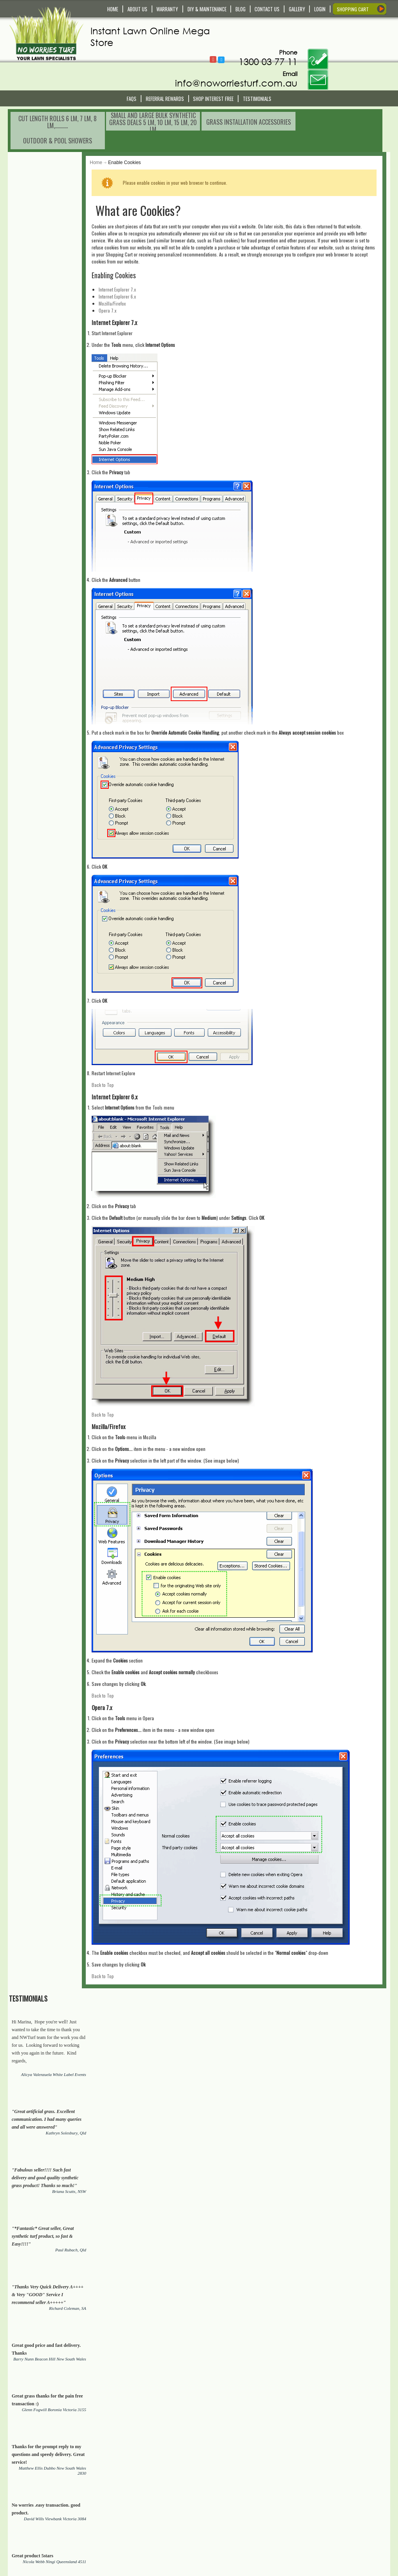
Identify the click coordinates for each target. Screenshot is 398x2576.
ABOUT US (137, 8)
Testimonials (257, 70)
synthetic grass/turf (150, 2097)
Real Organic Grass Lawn (59, 2011)
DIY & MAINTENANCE (207, 8)
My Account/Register (231, 2474)
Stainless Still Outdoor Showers (248, 2120)
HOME (112, 8)
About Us (219, 2527)
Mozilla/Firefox (133, 257)
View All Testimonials (70, 756)
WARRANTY (167, 8)
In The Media (223, 2534)
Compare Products (229, 2495)
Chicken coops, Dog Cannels (173, 2128)
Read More (23, 2536)
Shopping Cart (225, 2481)
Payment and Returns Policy (145, 2534)
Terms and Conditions (138, 2527)
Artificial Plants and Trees (84, 2128)
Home (117, 117)
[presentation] (185, 2445)
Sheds (311, 2120)
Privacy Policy (130, 2541)
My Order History (227, 2502)
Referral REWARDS (165, 70)
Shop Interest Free (213, 70)
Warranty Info (130, 2488)
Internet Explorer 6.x (138, 250)
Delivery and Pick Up (137, 2481)
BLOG (240, 8)
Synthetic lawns (335, 2003)
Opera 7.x (129, 264)
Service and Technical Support (147, 2495)
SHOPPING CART (353, 9)
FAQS (131, 70)
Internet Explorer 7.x (138, 243)
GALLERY (297, 8)
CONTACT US (267, 8)
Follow (262, 29)
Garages (338, 2120)
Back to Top (124, 1039)
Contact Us (127, 2474)
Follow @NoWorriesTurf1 (270, 30)
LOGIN (319, 8)
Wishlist (218, 2488)
